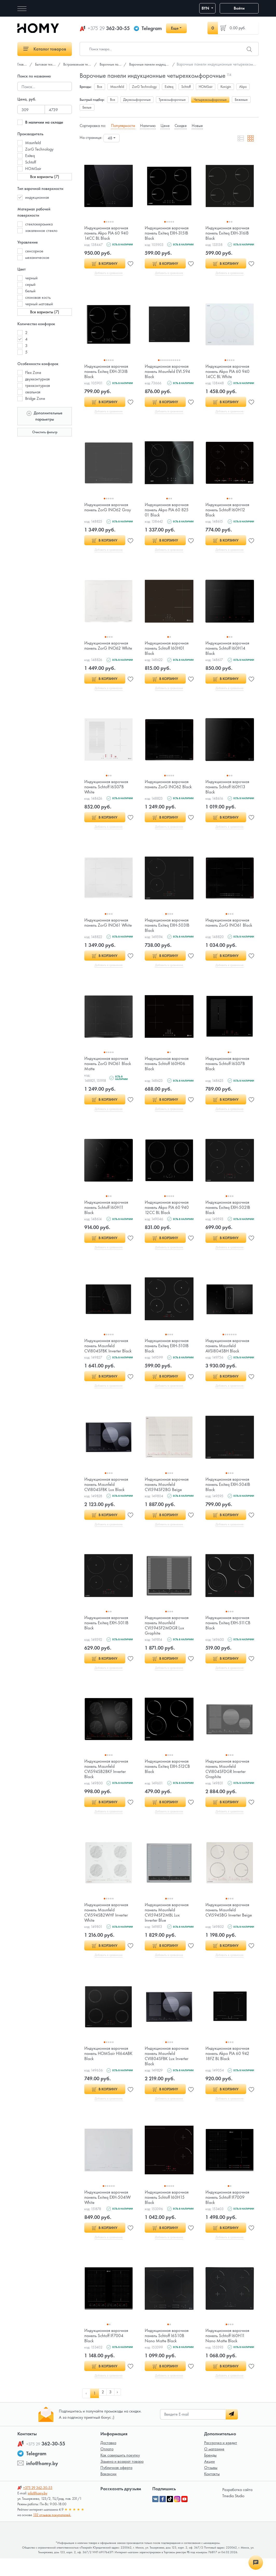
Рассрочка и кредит (220, 2460)
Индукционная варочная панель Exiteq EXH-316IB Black (228, 233)
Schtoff (30, 162)
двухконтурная (37, 379)
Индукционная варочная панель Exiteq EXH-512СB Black (168, 1780)
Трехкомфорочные (172, 99)
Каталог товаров (44, 49)
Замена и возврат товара (121, 2479)
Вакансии (108, 2491)
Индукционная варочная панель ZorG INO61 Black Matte (107, 1068)
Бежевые (241, 99)
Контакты (212, 2491)
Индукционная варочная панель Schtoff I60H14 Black (228, 650)
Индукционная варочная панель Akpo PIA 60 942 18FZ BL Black (228, 2068)
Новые (197, 125)
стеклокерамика (39, 224)
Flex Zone (33, 372)
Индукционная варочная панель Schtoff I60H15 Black (168, 2213)
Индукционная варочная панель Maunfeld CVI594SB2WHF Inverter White (107, 1927)
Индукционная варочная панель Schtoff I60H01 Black (168, 650)
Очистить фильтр (44, 432)
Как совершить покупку (120, 2472)
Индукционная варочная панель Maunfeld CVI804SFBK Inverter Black (107, 1354)
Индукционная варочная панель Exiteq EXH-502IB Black (228, 1212)
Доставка (108, 2460)
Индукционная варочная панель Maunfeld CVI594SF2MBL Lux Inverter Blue (168, 1927)
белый (30, 291)
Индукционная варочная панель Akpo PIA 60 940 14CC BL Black (107, 233)
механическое (37, 257)
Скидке (181, 125)
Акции (209, 2479)
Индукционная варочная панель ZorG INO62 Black (168, 790)
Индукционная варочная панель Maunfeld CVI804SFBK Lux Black (107, 1496)
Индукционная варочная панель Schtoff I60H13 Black (228, 790)
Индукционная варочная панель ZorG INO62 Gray (108, 508)
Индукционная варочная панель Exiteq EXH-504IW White (107, 2213)
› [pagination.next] (120, 2411)
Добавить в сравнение (108, 273)
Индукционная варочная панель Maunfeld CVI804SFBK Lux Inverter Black (168, 2071)
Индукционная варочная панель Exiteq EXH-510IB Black (168, 1352)
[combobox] (112, 138)
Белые (87, 107)
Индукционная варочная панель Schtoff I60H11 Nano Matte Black (228, 2352)
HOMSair (33, 168)
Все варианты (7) (44, 176)
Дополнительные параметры (45, 416)
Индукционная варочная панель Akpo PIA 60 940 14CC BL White (228, 372)
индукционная (37, 197)
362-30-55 (109, 28)
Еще (174, 28)
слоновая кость (38, 297)
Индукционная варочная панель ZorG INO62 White (107, 650)
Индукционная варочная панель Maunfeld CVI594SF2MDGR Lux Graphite (168, 1638)
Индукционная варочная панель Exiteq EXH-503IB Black (168, 929)
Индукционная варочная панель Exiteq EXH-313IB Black (107, 372)
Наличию (148, 125)
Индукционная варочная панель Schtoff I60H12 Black (228, 511)
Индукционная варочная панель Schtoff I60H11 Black (107, 1212)
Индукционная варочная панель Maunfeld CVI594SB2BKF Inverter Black (107, 1782)
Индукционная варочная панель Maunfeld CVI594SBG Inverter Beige (228, 1927)
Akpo (243, 86)
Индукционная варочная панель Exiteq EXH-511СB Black (229, 1635)
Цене (165, 125)
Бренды (210, 2472)
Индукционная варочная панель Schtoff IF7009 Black (228, 2213)
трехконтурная (37, 385)
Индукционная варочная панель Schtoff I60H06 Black (168, 1068)
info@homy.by (42, 2481)
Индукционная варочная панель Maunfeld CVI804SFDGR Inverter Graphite (228, 1782)
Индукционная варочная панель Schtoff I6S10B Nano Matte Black (168, 2352)
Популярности (123, 125)
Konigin (225, 86)
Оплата (106, 2466)
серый (30, 284)
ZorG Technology (39, 149)
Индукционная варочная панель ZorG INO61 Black (228, 929)
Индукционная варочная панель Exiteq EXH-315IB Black (168, 233)
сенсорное (34, 251)
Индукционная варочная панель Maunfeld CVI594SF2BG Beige (168, 1496)
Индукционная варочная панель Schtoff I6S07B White (107, 790)
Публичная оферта (116, 2485)
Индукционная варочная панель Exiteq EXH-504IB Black (228, 1496)
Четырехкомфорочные (210, 99)
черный (31, 278)
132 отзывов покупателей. (52, 2532)
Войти (239, 8)
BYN (206, 8)
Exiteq (30, 155)
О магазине (214, 2466)
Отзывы (210, 2485)
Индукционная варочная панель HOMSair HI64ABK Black (107, 2068)
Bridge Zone (35, 398)
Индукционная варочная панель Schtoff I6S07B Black (228, 1068)
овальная (32, 392)
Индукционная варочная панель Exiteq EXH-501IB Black (107, 1635)
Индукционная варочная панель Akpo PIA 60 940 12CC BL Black (168, 1212)
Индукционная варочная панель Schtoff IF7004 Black (107, 2352)
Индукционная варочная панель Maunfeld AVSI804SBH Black (228, 1352)
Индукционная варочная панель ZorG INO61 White (107, 929)
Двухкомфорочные (137, 99)
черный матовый (39, 304)
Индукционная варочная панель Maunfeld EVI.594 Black (168, 372)
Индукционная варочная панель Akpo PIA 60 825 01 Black (168, 511)
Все (99, 86)
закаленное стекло (41, 230)
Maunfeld (33, 142)
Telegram (152, 28)
